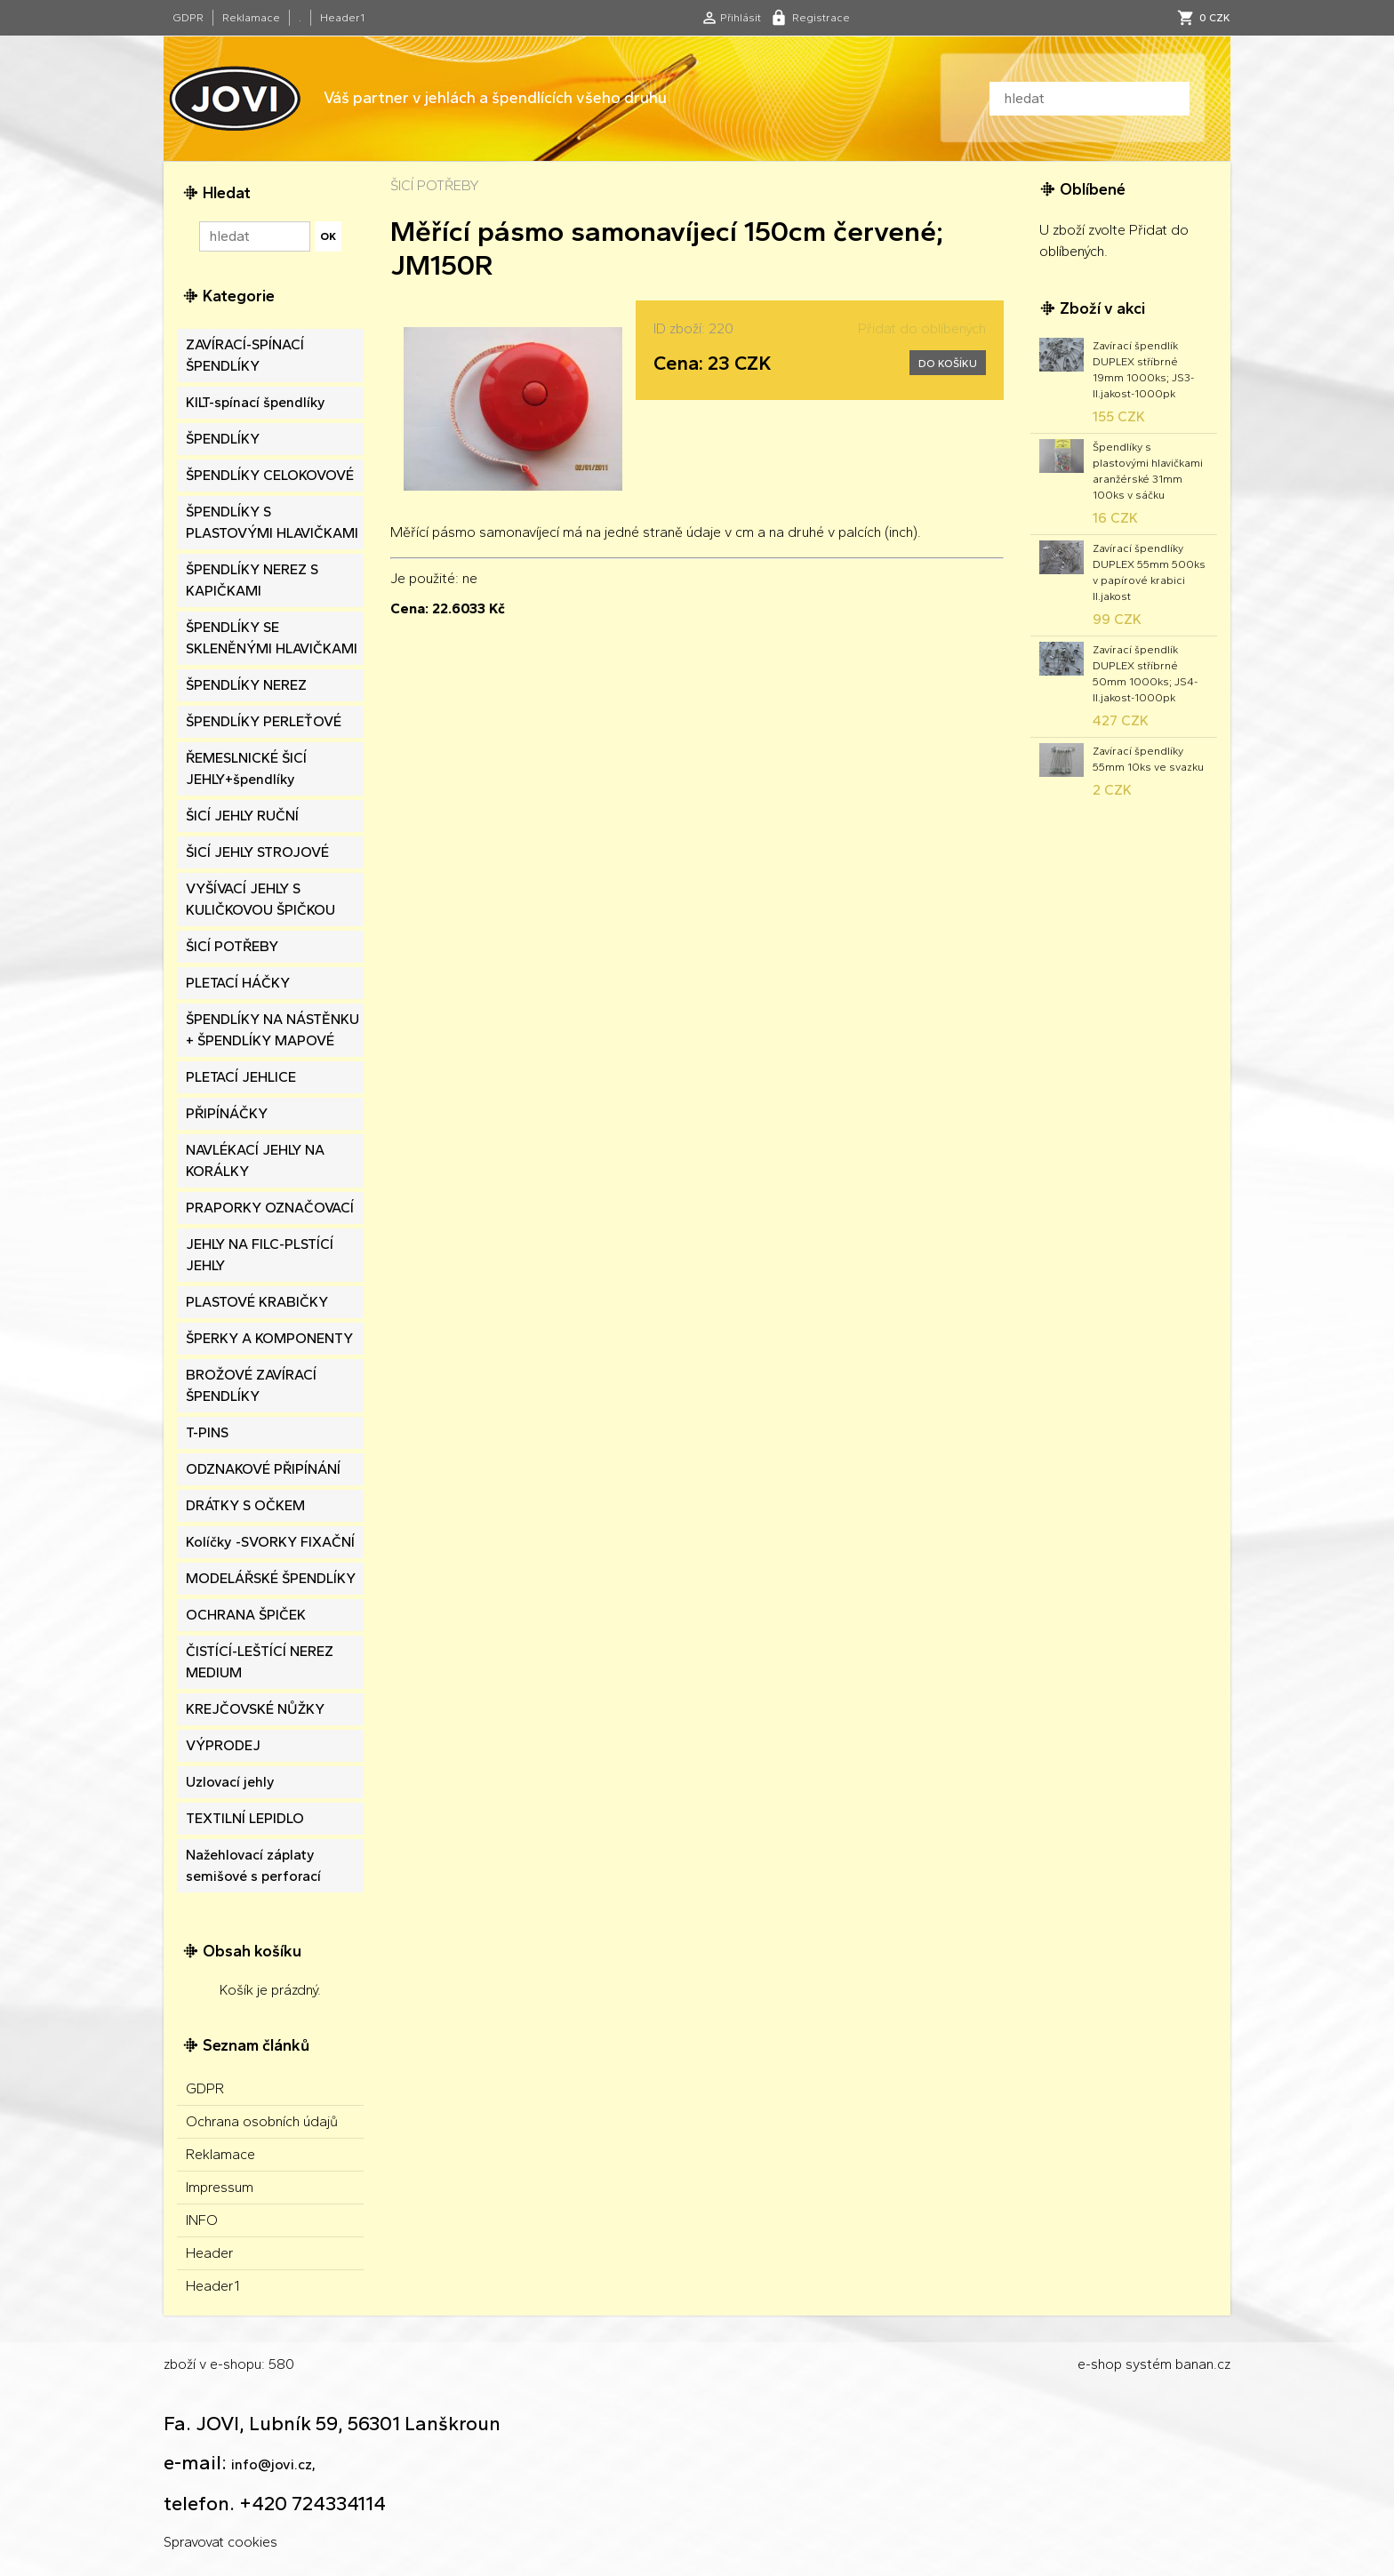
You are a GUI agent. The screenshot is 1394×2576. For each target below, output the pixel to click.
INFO (202, 2220)
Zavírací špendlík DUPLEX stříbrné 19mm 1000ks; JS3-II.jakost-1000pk (1143, 370)
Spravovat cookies (220, 2541)
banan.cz (1202, 2364)
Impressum (219, 2187)
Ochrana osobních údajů (262, 2121)
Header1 (342, 18)
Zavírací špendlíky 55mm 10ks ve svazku (1148, 759)
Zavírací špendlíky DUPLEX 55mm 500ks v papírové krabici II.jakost (1149, 572)
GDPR (188, 18)
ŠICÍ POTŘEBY (434, 185)
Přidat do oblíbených (922, 328)
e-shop (1100, 2364)
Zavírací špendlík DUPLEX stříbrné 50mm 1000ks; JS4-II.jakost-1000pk (1145, 674)
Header (210, 2252)
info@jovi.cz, (273, 2464)
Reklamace (251, 18)
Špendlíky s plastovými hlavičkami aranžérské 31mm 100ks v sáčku (1148, 471)
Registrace (821, 18)
